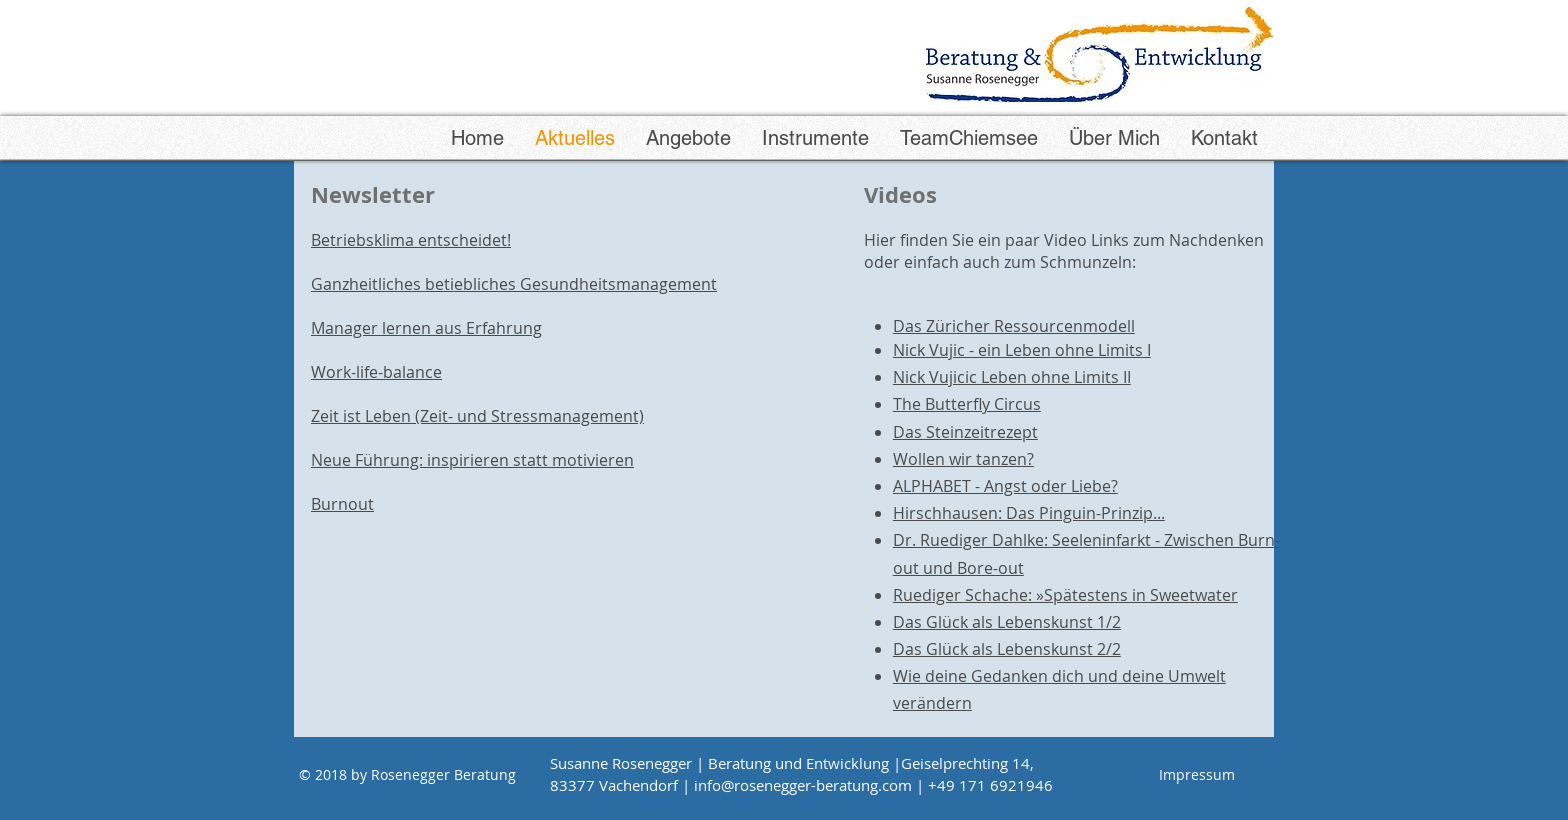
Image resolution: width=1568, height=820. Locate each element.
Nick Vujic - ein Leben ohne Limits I (1022, 350)
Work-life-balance (376, 372)
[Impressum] (1197, 775)
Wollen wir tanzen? (963, 459)
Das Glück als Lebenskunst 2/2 (1007, 649)
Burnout (342, 504)
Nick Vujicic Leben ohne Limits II (1012, 377)
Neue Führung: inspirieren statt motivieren (472, 460)
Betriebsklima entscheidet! (411, 240)
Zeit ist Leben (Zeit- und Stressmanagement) (477, 416)
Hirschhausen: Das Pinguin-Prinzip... (1029, 513)
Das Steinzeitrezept (965, 432)
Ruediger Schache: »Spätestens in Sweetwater (1065, 595)
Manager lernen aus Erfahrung (426, 328)
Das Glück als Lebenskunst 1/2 (1007, 622)
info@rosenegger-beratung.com (803, 785)
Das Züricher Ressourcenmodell (1014, 326)
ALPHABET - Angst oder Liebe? (1005, 486)
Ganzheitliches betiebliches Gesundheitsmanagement (514, 284)
